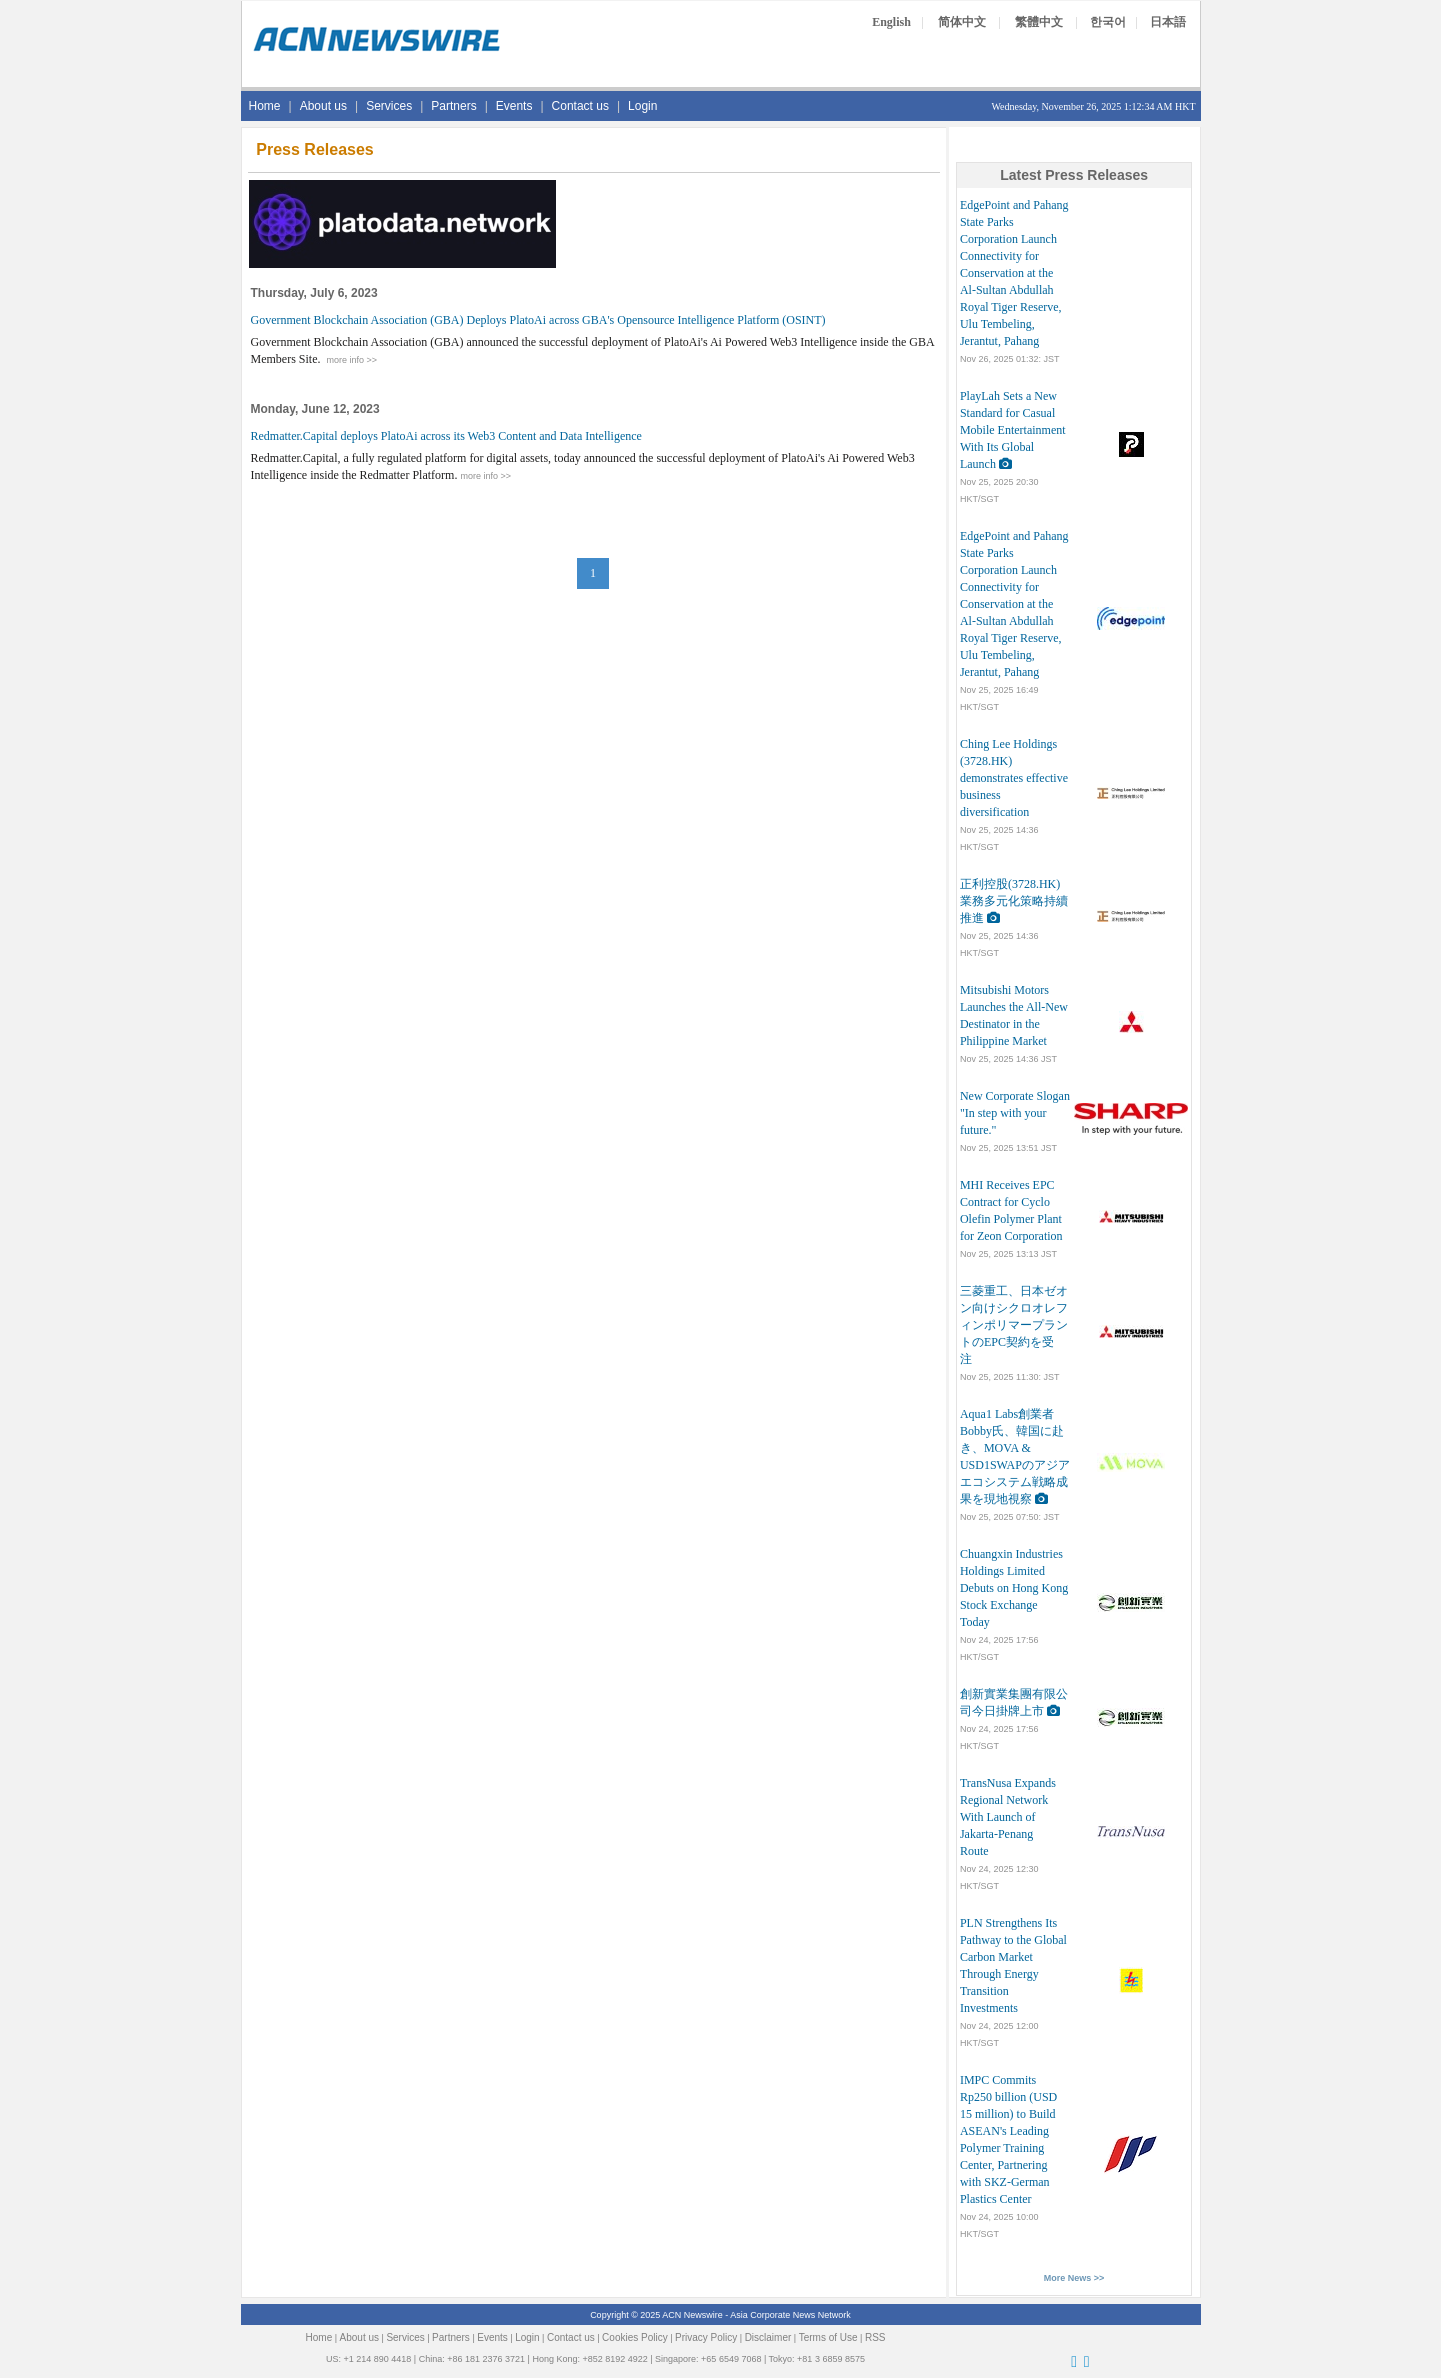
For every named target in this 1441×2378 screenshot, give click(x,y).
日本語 (1168, 22)
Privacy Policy (706, 2337)
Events (514, 106)
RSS (875, 2337)
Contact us (580, 106)
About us (323, 106)
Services (389, 106)
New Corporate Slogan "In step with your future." (1015, 1113)
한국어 (1108, 22)
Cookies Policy (635, 2337)
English (891, 22)
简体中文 (962, 22)
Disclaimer (768, 2337)
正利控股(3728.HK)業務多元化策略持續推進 (1014, 901)
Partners (453, 106)
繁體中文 (1039, 22)
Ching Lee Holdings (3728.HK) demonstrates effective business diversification (1014, 778)
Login (642, 106)
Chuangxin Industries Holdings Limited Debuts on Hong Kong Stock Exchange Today (1014, 1588)
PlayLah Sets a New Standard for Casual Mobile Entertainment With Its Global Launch (1013, 430)
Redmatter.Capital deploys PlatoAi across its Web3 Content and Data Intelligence (446, 436)
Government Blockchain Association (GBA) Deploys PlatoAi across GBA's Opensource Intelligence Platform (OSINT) (538, 320)
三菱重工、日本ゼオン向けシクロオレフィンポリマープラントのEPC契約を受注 (1014, 1325)
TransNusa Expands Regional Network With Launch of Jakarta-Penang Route (1008, 1817)
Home (265, 106)
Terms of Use (828, 2337)
